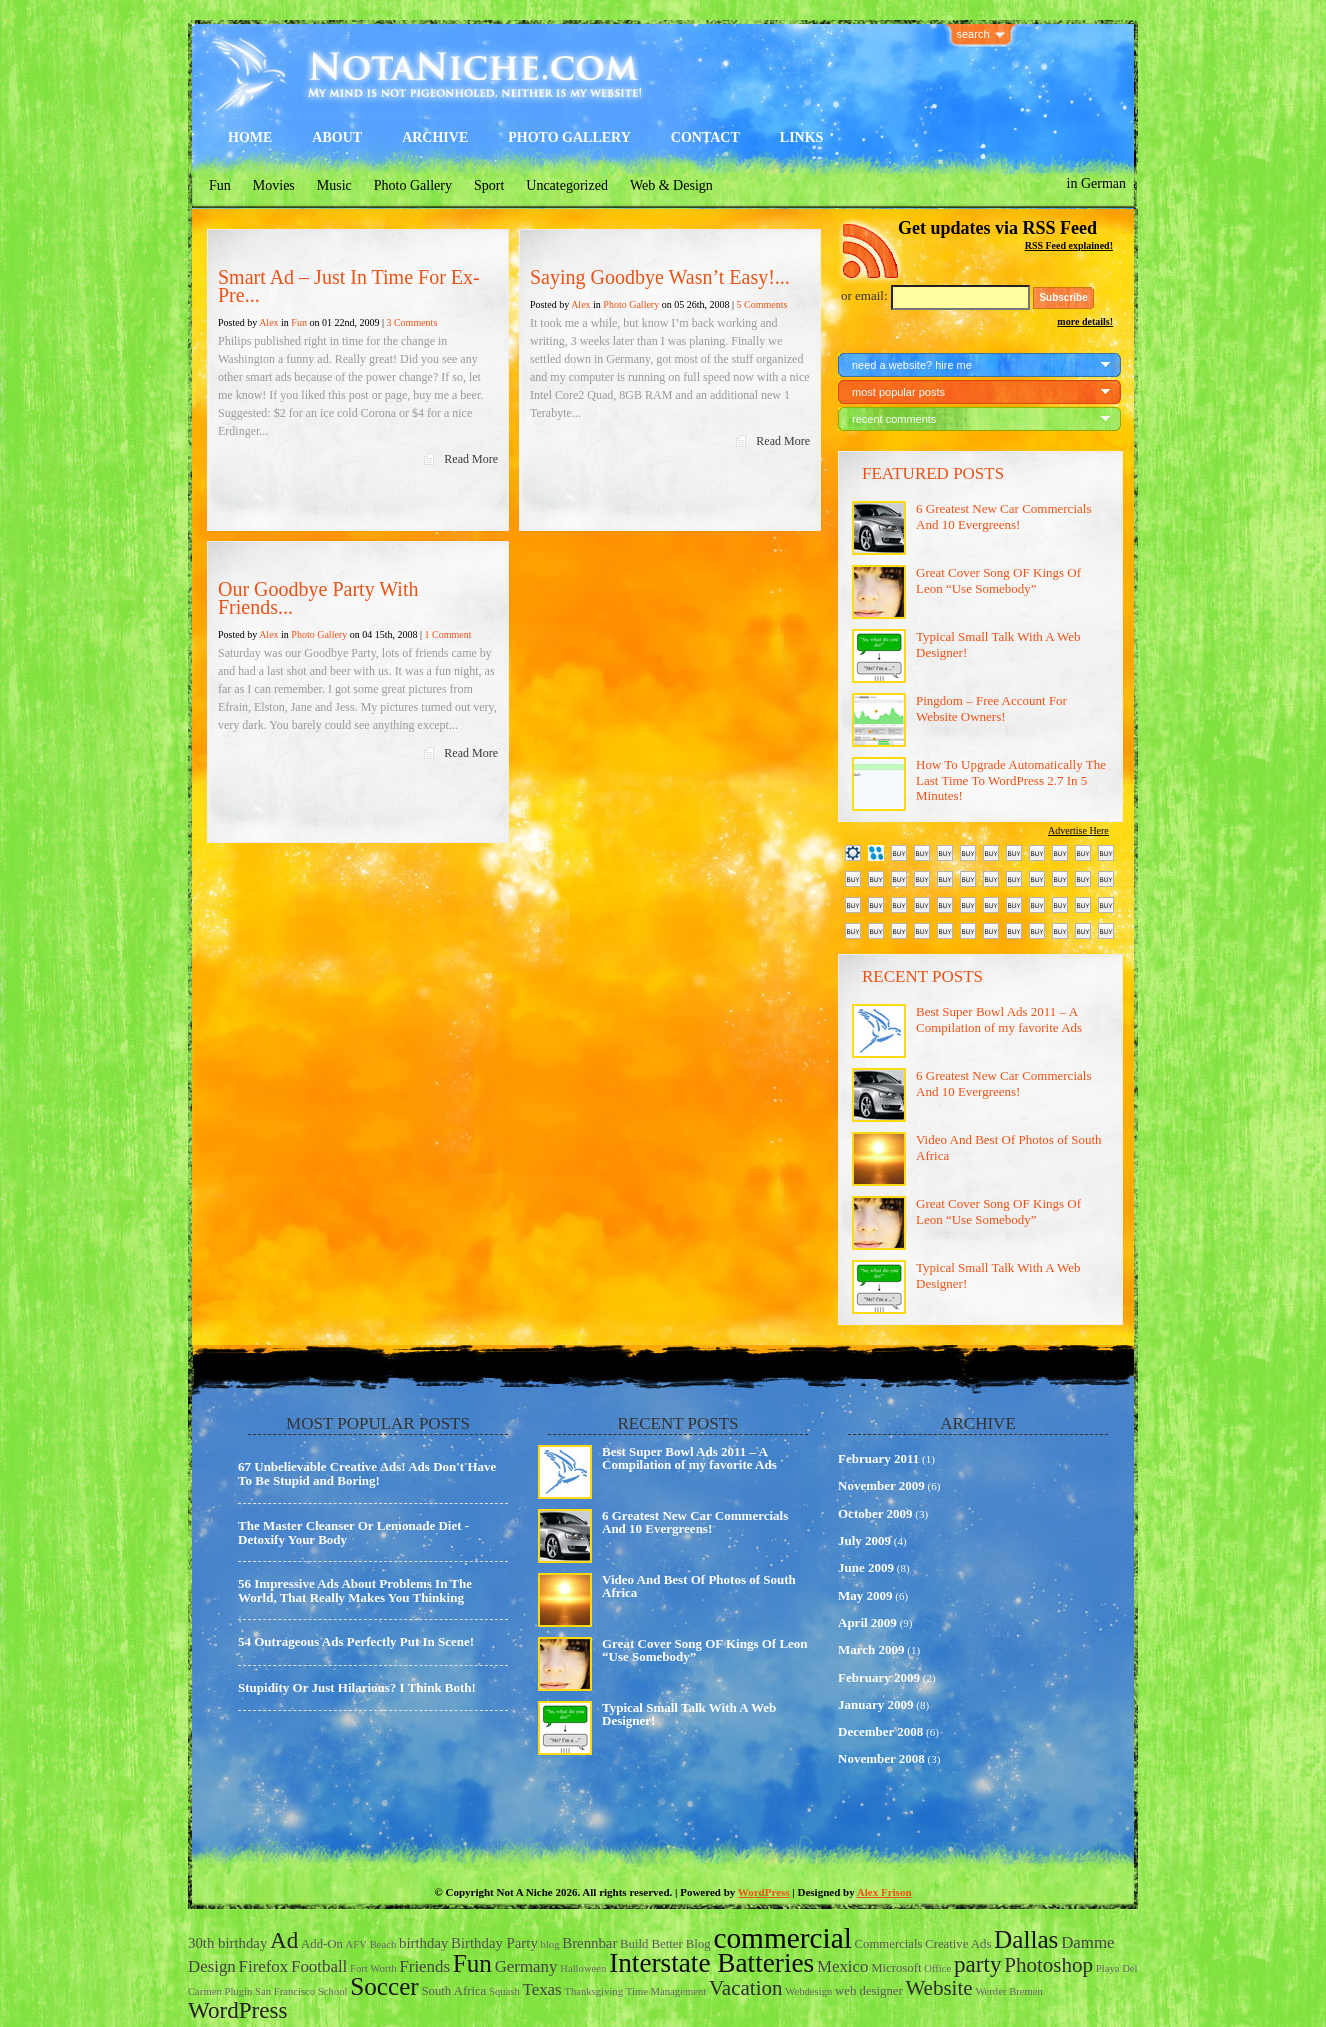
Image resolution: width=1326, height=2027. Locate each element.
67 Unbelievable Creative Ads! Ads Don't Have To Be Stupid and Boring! (367, 1473)
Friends (424, 1966)
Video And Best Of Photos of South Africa (699, 1586)
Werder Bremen (1009, 1991)
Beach (383, 1944)
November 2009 (881, 1485)
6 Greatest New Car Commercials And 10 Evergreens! (1003, 516)
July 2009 (864, 1540)
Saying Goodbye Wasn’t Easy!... (660, 277)
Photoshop (1048, 1965)
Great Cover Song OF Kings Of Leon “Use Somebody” (998, 580)
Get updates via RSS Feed (997, 228)
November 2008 (881, 1758)
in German (1096, 183)
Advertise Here (1078, 830)
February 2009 (879, 1677)
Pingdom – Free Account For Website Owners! (991, 708)
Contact (705, 137)
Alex (268, 322)
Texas (542, 1989)
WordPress (764, 1892)
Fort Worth (373, 1968)
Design (212, 1966)
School (333, 1991)
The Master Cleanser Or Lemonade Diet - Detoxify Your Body (353, 1532)
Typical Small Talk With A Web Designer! (689, 1714)
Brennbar (589, 1943)
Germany (526, 1966)
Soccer (384, 1986)
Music (334, 185)
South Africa (454, 1991)
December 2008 (880, 1731)
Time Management (666, 1991)
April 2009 (867, 1622)
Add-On (322, 1944)
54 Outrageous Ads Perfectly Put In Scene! (356, 1641)
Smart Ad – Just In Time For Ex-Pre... (349, 286)
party (977, 1964)
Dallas (1026, 1939)
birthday (423, 1943)
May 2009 (865, 1595)
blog (550, 1944)
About (337, 137)
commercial (782, 1938)
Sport (489, 185)
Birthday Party (494, 1943)
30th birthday (227, 1943)
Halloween (583, 1968)
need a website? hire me (912, 365)
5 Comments (761, 304)
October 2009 (875, 1513)
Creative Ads (958, 1944)
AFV (356, 1944)
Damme (1087, 1942)
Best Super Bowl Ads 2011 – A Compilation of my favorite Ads (999, 1019)
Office (937, 1968)
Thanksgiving (593, 1991)
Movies (274, 185)
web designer (869, 1991)
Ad (284, 1940)
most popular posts (898, 392)
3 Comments (411, 322)
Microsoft (896, 1968)
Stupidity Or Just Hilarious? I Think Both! (357, 1687)
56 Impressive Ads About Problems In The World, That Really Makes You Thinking (355, 1590)
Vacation (746, 1988)
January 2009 (875, 1704)
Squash (504, 1991)
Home (250, 137)
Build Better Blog (665, 1944)
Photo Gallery (569, 137)
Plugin (238, 1991)
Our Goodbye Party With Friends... (318, 598)
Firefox (264, 1966)
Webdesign (808, 1991)
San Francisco (285, 1991)
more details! (1085, 321)
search (973, 34)
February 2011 (878, 1458)
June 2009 (866, 1567)
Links (802, 137)
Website (938, 1988)
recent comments (894, 419)
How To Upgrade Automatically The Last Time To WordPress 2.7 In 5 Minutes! (1011, 780)
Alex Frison (884, 1892)
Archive (435, 137)
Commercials (889, 1944)
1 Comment (447, 634)
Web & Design (671, 185)
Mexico (843, 1966)
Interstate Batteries (711, 1963)
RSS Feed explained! (1069, 245)
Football (319, 1966)
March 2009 (871, 1649)
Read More (471, 459)
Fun (220, 185)
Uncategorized (567, 185)
